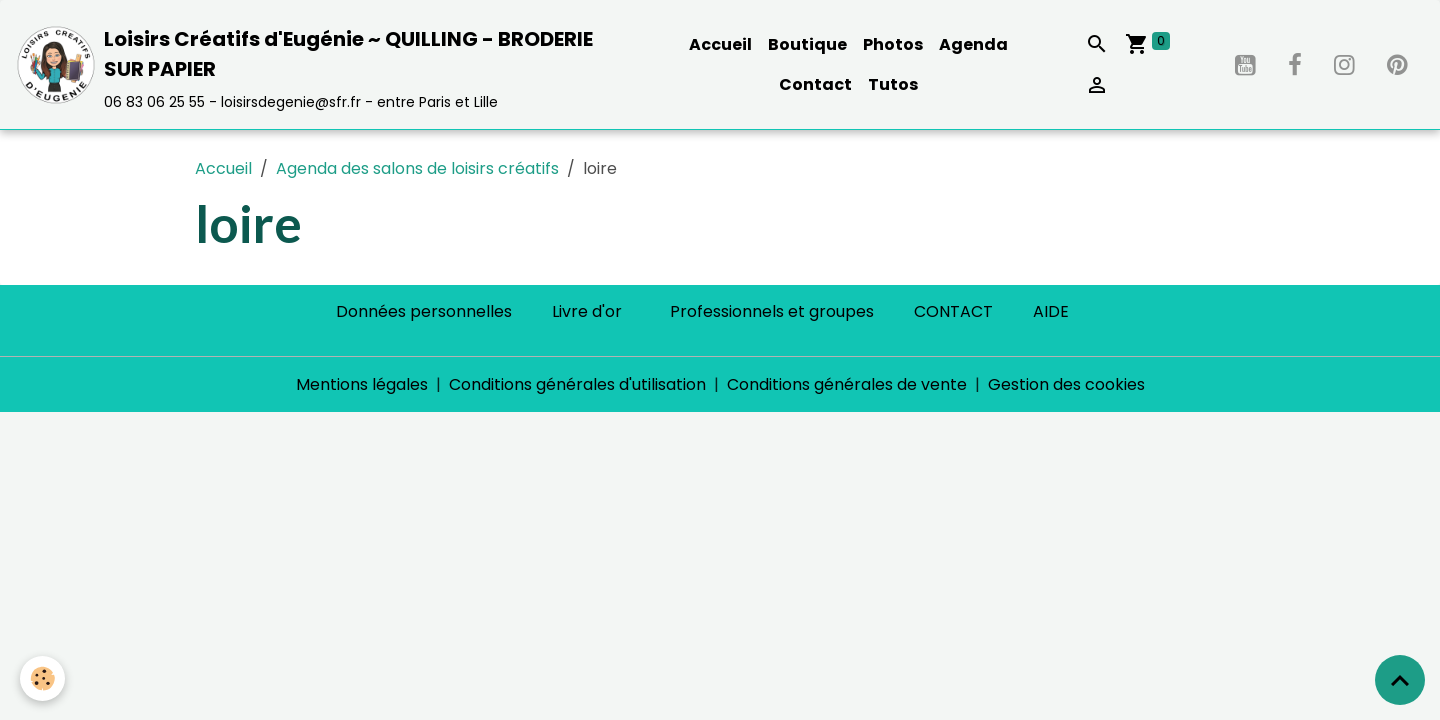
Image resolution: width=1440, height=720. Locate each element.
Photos (893, 44)
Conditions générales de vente (847, 384)
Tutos (893, 84)
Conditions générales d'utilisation (577, 384)
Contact (815, 84)
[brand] (322, 64)
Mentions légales (362, 384)
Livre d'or (587, 311)
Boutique (807, 44)
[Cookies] (42, 678)
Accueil (720, 44)
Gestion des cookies (1066, 384)
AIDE (1051, 311)
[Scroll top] (1400, 680)
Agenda (973, 44)
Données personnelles (424, 311)
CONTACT (953, 311)
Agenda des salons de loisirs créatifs (417, 168)
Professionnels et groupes (772, 311)
